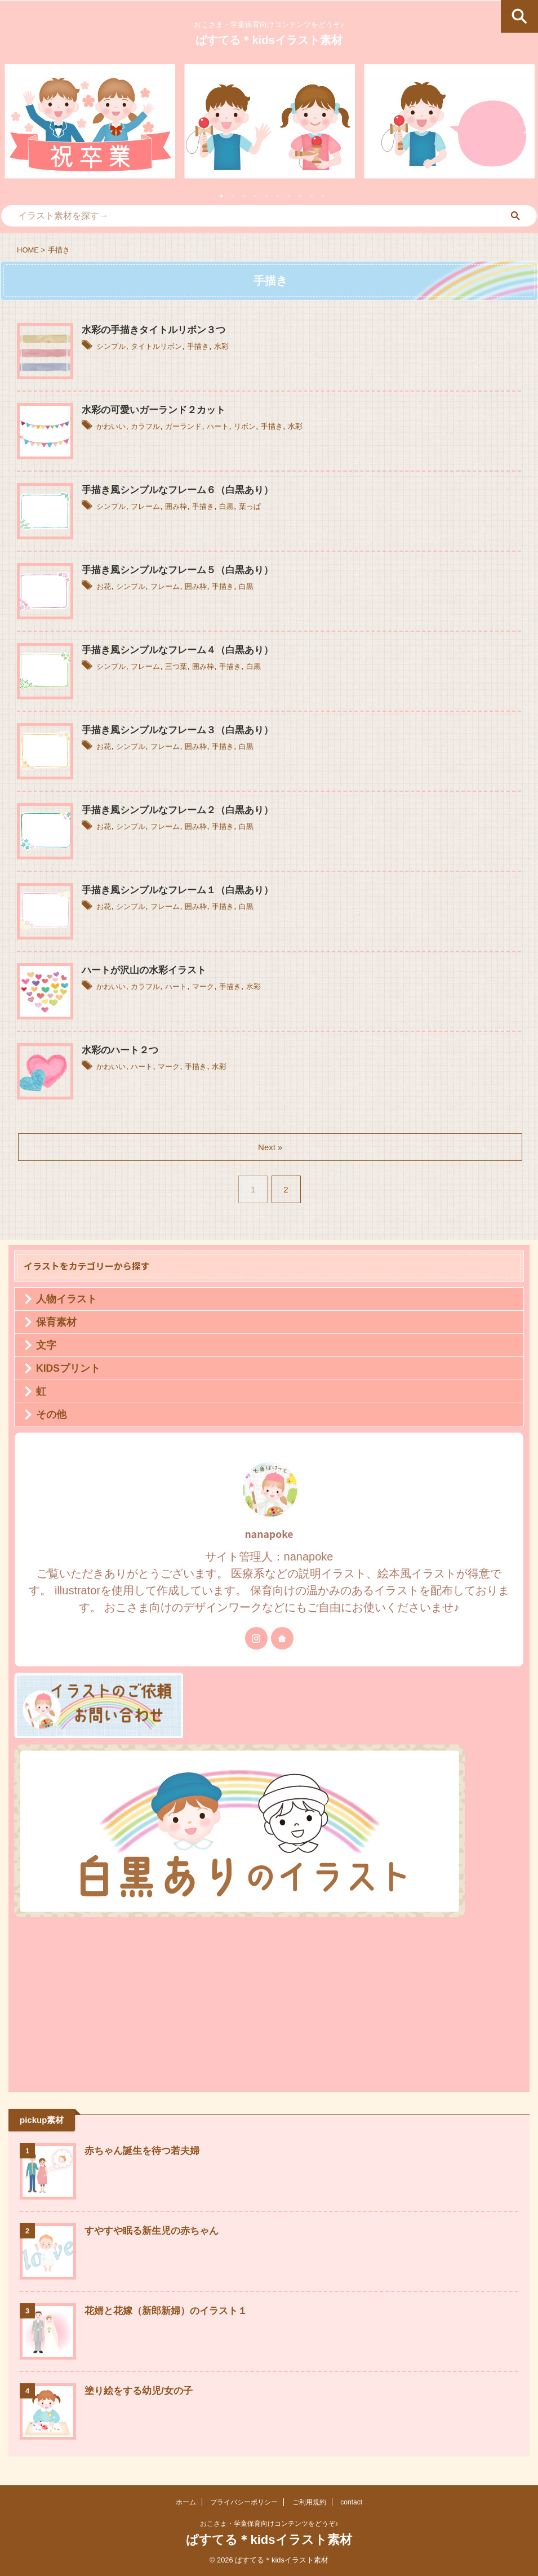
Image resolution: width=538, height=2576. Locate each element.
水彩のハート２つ (122, 1050)
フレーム (155, 506)
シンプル (114, 346)
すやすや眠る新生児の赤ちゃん (155, 2230)
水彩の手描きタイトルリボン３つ (158, 330)
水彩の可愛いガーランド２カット (158, 410)
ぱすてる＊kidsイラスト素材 (268, 40)
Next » (271, 1147)
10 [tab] (322, 196)
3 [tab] (244, 196)
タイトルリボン (169, 346)
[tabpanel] (90, 121)
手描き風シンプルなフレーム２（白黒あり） (183, 810)
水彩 (247, 346)
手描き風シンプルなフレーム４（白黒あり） (183, 650)
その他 (51, 1414)
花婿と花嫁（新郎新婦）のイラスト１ (171, 2310)
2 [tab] (232, 196)
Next (523, 128)
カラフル (155, 426)
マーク (224, 986)
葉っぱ (279, 506)
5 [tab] (266, 196)
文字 (46, 1345)
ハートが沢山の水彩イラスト (148, 970)
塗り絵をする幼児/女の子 (142, 2390)
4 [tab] (255, 196)
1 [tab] (221, 196)
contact (351, 2502)
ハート (242, 426)
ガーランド (201, 426)
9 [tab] (311, 196)
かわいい (114, 426)
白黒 (252, 506)
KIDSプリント (68, 1368)
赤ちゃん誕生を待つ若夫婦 (145, 2150)
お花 (105, 586)
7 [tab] (289, 196)
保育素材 (56, 1322)
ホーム (186, 2502)
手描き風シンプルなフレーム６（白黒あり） (183, 490)
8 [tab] (300, 196)
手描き (219, 346)
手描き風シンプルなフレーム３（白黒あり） (183, 730)
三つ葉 (192, 666)
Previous (15, 128)
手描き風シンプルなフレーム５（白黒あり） (183, 570)
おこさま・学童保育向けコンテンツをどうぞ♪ (269, 2524)
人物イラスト (66, 1299)
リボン (274, 426)
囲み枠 (192, 506)
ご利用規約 (309, 2502)
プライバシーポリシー (244, 2502)
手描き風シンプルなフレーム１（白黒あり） (183, 890)
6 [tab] (277, 196)
